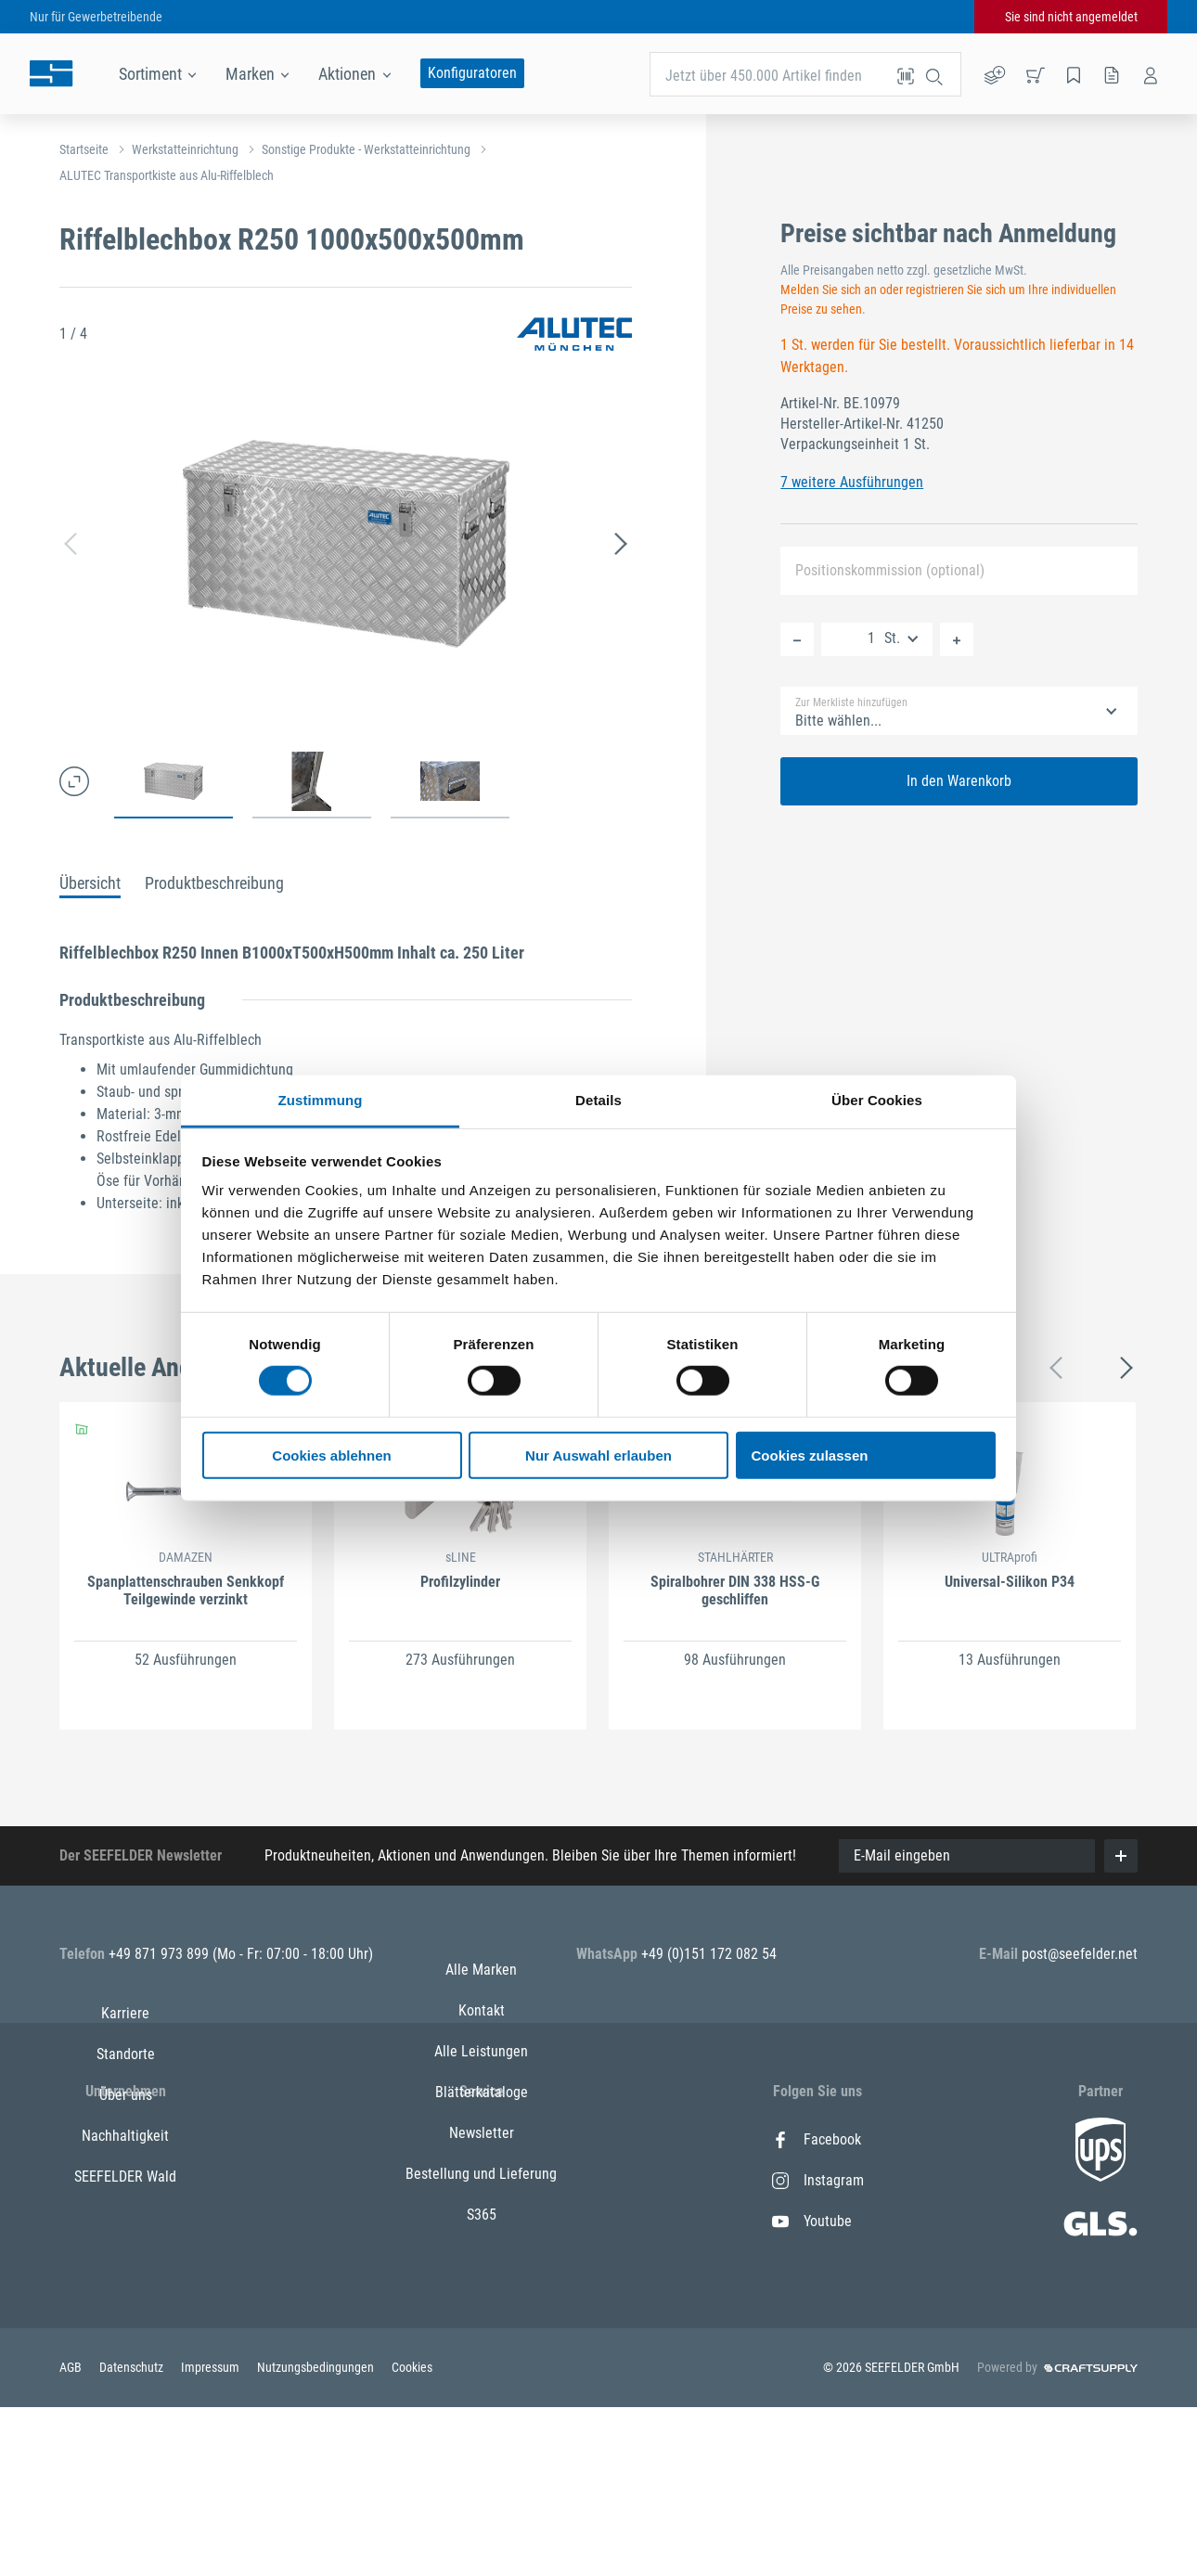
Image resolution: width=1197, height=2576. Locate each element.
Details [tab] (598, 1100)
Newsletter (481, 2303)
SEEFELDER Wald (125, 2303)
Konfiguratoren (472, 73)
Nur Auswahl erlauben (598, 1455)
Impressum (211, 2537)
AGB (71, 2537)
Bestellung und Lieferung (481, 2343)
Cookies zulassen (810, 1455)
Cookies (412, 2537)
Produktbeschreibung (214, 883)
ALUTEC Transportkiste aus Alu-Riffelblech (166, 175)
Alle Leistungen (481, 2221)
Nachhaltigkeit (125, 2262)
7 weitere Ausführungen (851, 482)
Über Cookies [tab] (876, 1100)
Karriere (125, 2139)
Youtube (812, 2221)
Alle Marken (481, 2139)
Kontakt (481, 2180)
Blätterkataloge (481, 2262)
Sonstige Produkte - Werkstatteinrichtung (366, 149)
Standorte (126, 2180)
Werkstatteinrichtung (185, 149)
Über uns (125, 2221)
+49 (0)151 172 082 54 (709, 1954)
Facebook (816, 2139)
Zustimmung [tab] (320, 1100)
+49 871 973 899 (160, 1954)
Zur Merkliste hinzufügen (851, 702)
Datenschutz (132, 2537)
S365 (481, 2384)
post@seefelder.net (1080, 1954)
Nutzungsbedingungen (317, 2537)
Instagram (818, 2180)
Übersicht (90, 883)
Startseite (84, 149)
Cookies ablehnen (331, 1455)
